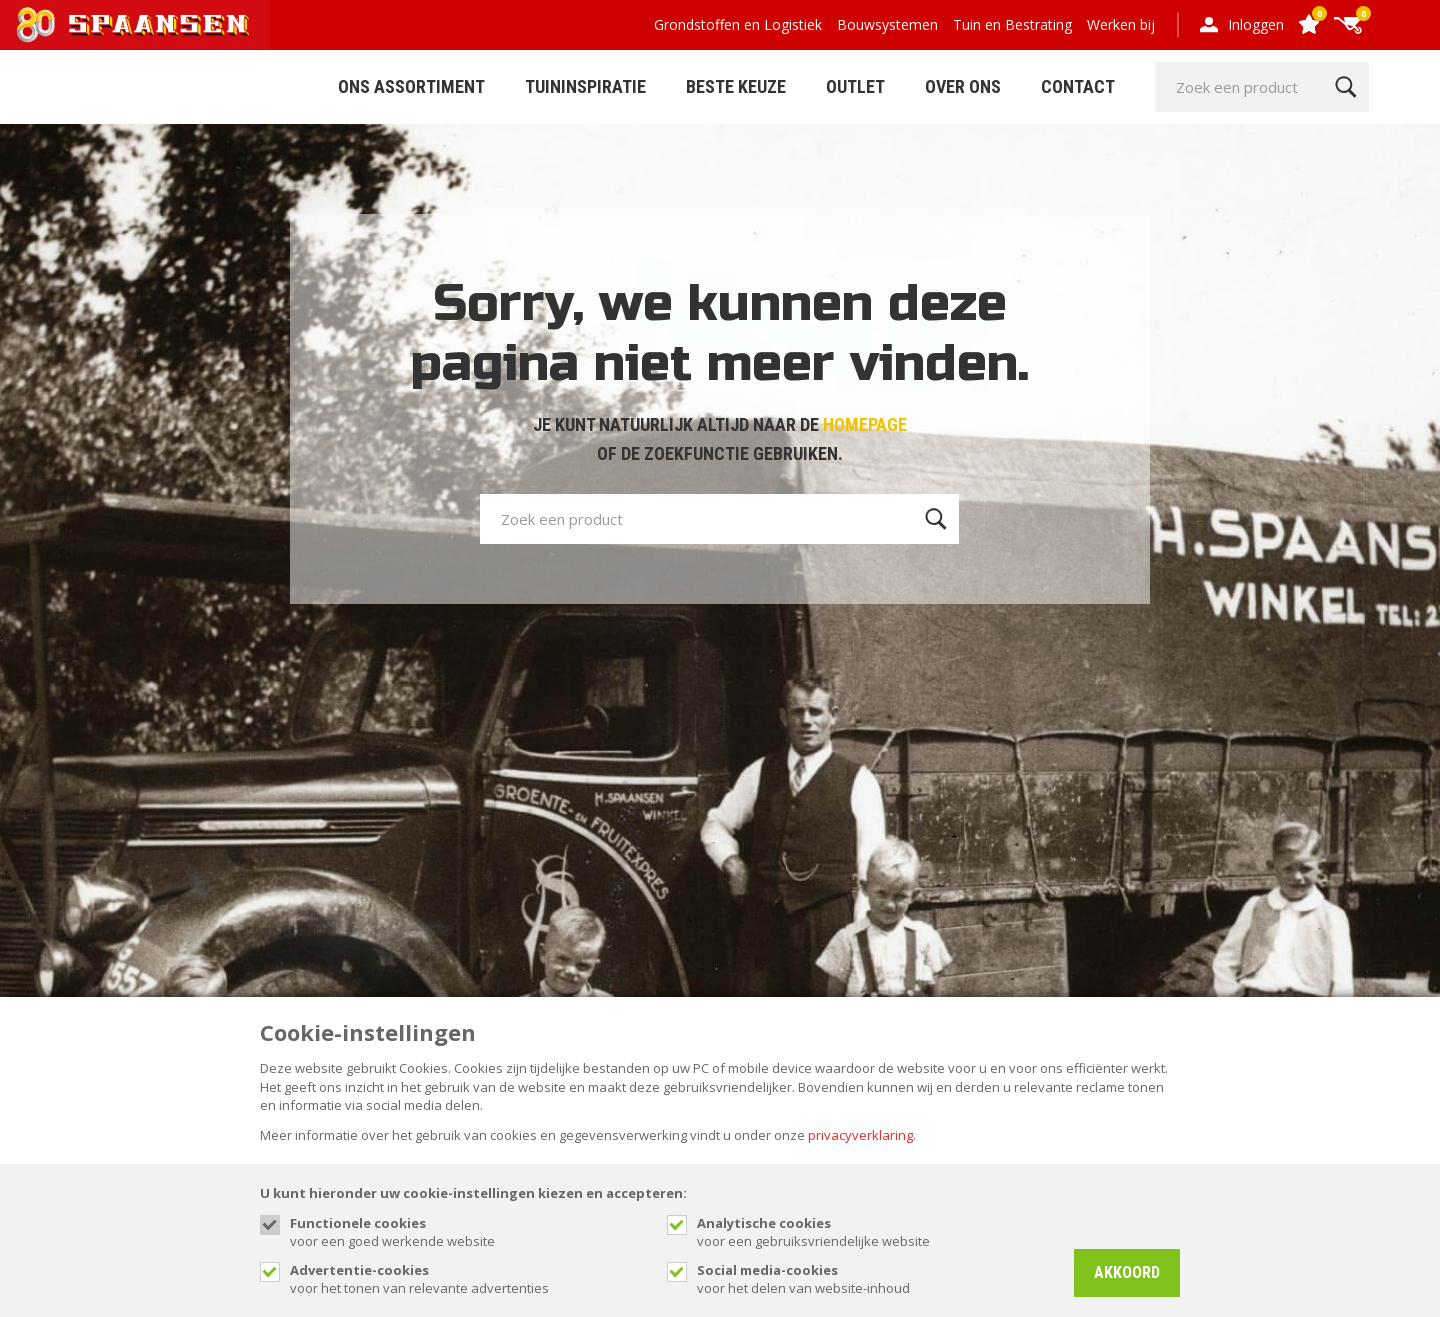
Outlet (855, 86)
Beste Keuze (736, 86)
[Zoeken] (1345, 87)
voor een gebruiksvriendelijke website (875, 1232)
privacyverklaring (860, 1135)
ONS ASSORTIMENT (411, 86)
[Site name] (135, 25)
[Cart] (1348, 25)
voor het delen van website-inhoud (875, 1279)
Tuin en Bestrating (1012, 24)
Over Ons (963, 86)
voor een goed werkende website (468, 1232)
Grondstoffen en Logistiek (738, 24)
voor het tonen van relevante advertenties (468, 1279)
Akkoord (1127, 1272)
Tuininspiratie (585, 86)
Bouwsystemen (887, 24)
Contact (1078, 86)
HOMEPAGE (865, 424)
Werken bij (1121, 24)
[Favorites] (1308, 25)
